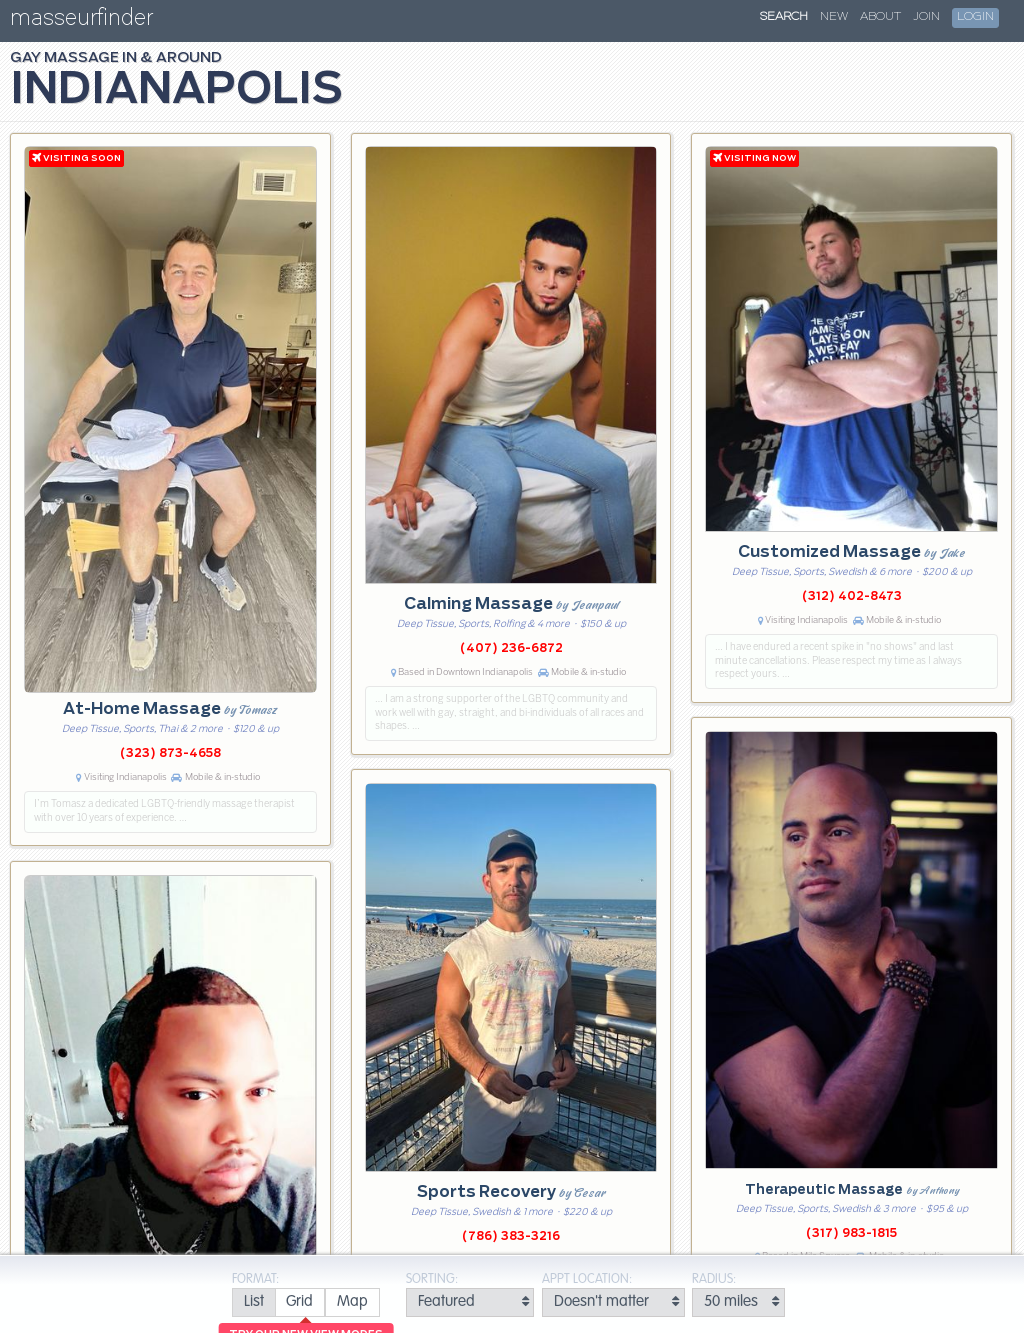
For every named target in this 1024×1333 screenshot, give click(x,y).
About (880, 17)
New (834, 17)
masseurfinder (81, 21)
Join (926, 17)
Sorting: (432, 1279)
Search (784, 17)
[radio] (253, 1302)
